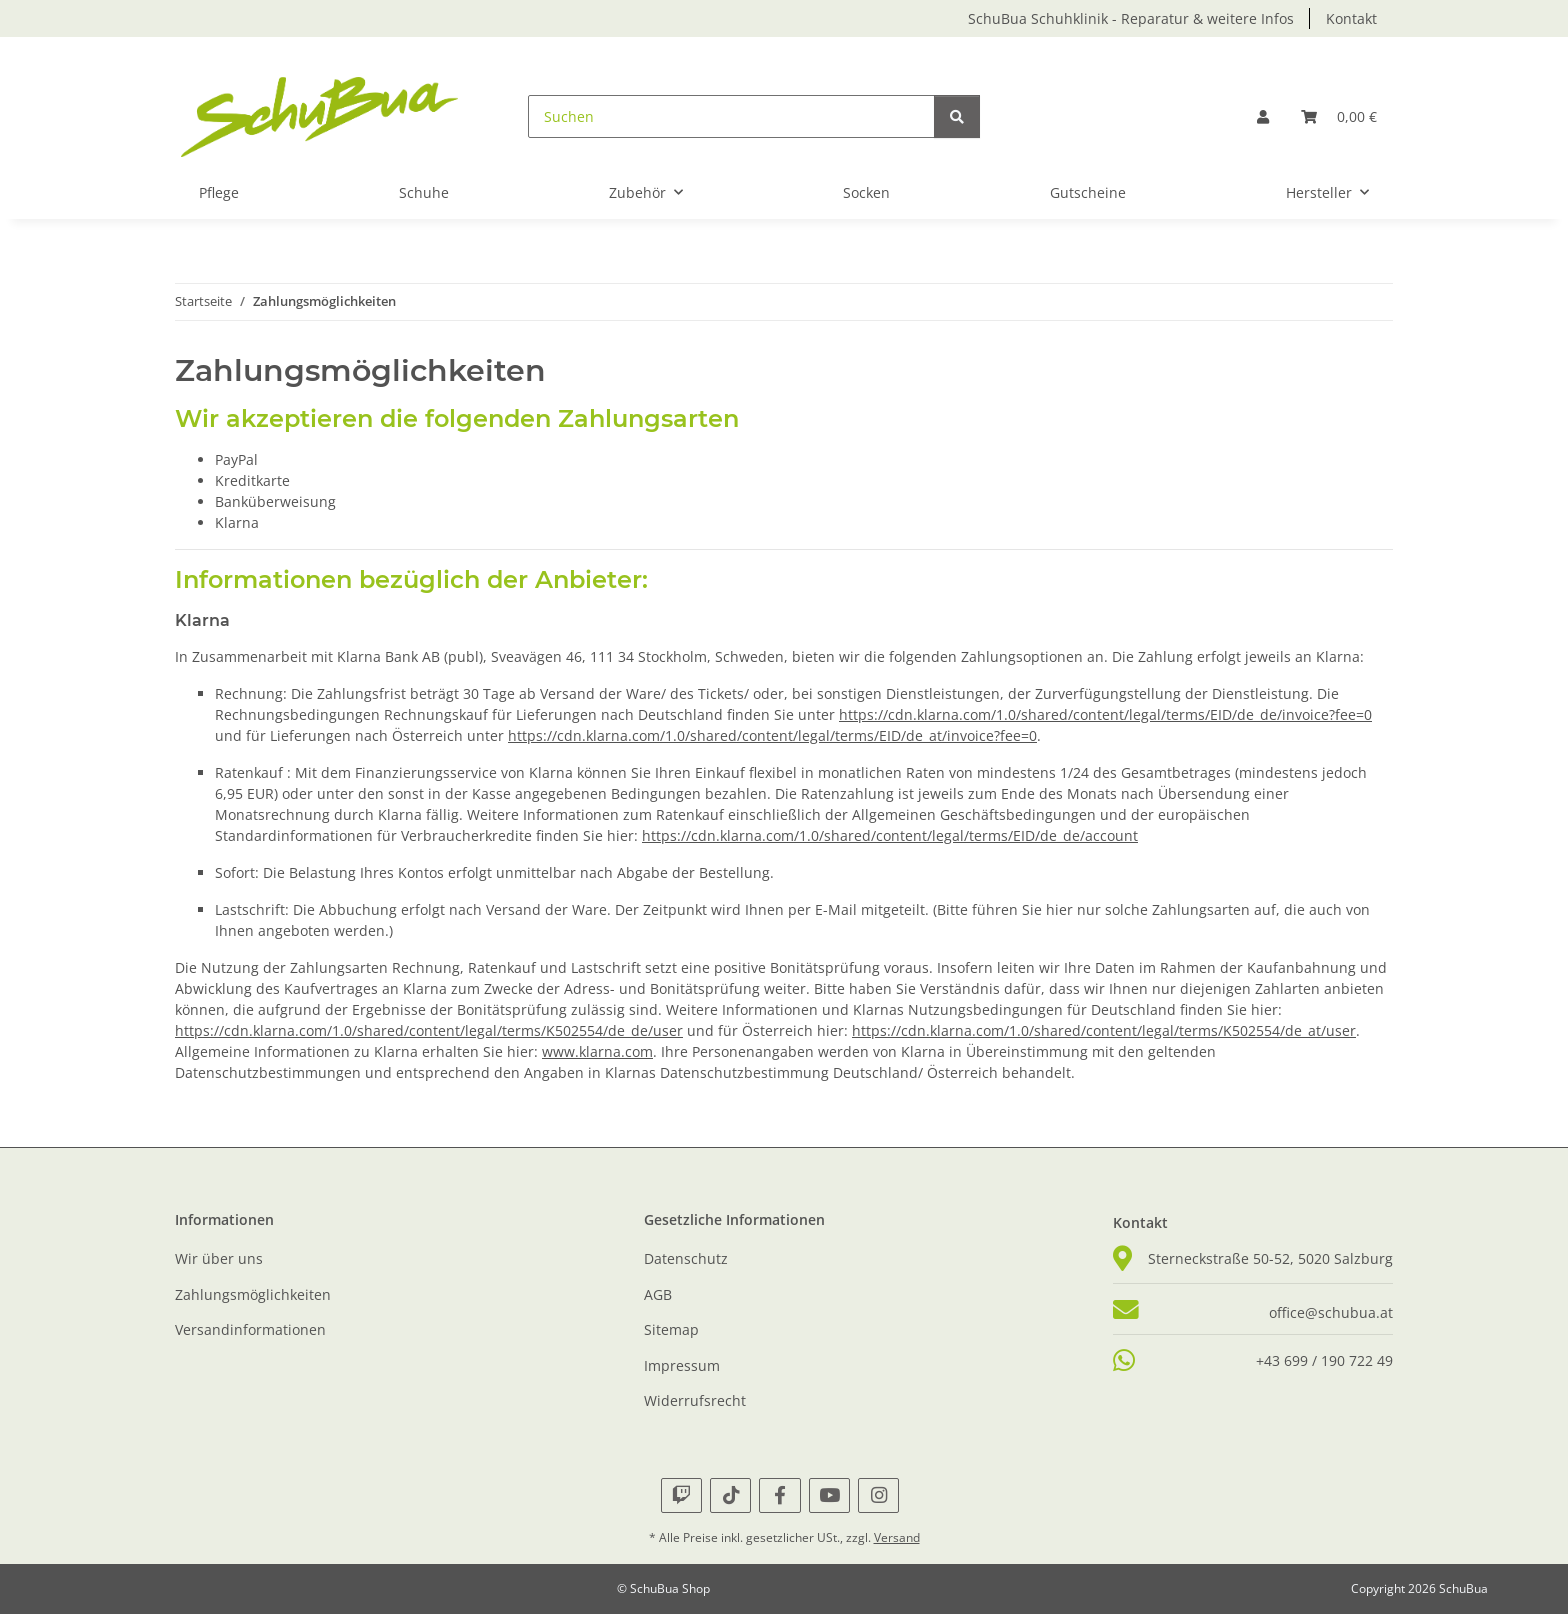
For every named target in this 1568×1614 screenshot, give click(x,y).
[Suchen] (731, 116)
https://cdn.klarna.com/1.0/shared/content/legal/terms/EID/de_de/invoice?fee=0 (1105, 714)
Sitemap (671, 1329)
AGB (658, 1294)
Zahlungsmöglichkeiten (253, 1294)
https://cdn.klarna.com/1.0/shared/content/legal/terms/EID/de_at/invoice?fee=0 (772, 735)
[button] (1263, 116)
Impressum (682, 1365)
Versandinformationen (250, 1329)
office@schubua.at (1331, 1312)
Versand (897, 1537)
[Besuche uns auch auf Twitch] (681, 1495)
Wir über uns (219, 1258)
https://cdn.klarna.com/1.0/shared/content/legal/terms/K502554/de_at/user (1104, 1030)
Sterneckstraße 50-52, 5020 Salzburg (1270, 1258)
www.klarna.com (597, 1051)
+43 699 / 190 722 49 (1324, 1360)
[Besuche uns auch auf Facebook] (779, 1495)
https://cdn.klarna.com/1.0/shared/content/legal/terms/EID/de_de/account (890, 835)
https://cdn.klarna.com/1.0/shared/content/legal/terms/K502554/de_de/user (429, 1030)
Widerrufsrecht (695, 1400)
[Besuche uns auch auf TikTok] (730, 1495)
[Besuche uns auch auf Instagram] (878, 1495)
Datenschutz (686, 1258)
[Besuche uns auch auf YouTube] (829, 1495)
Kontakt (1351, 18)
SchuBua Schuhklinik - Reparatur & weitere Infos (1131, 18)
